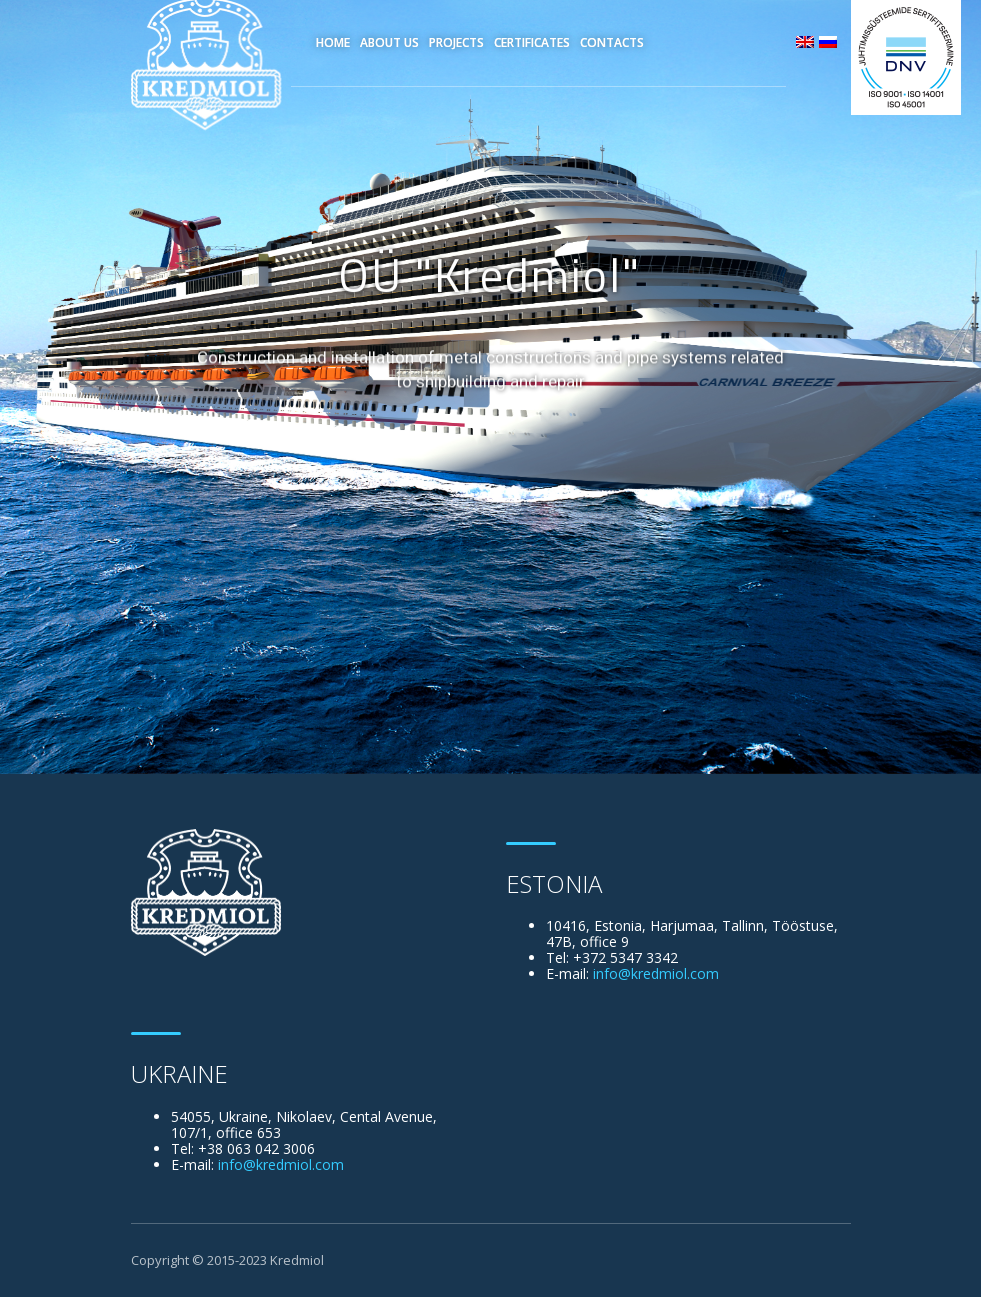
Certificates (532, 42)
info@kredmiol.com (656, 973)
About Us (389, 42)
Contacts (612, 42)
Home (333, 42)
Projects (456, 42)
